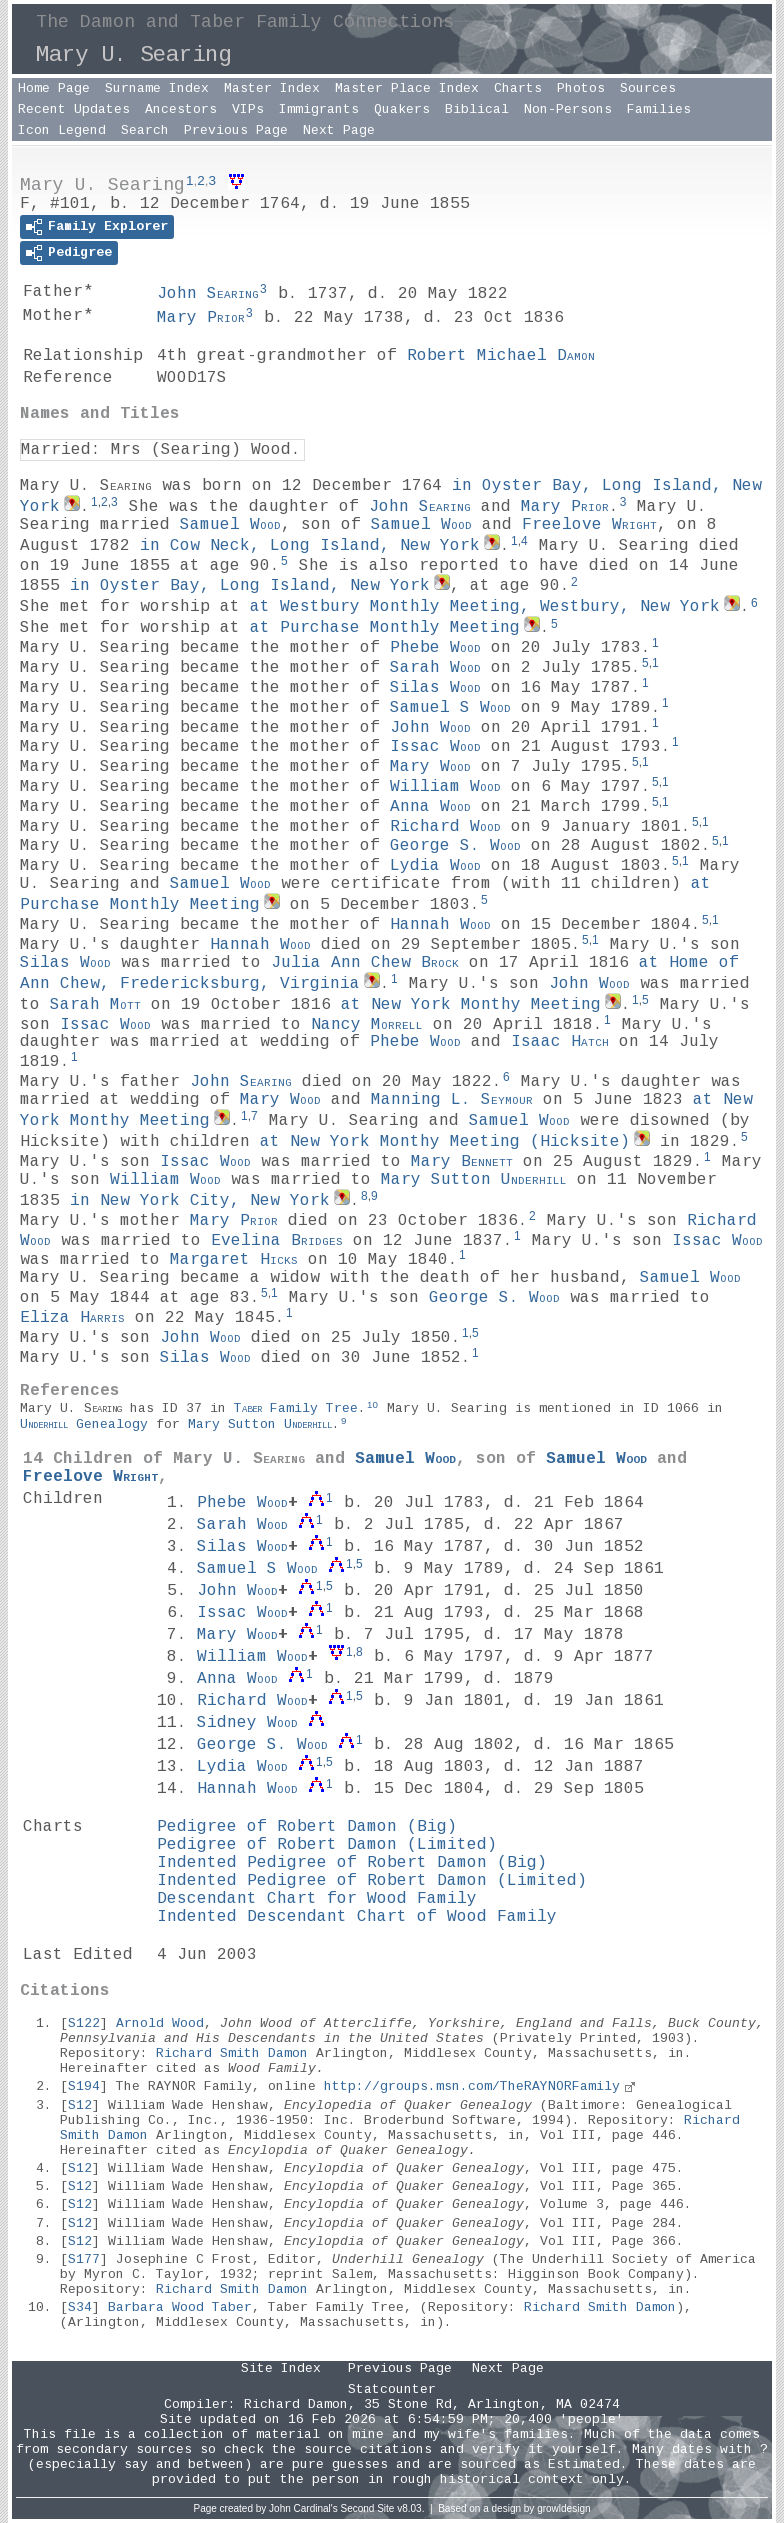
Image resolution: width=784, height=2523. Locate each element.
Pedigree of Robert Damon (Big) (307, 1827)
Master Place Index (407, 88)
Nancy (367, 1024)
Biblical (477, 109)
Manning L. (452, 1100)
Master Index (272, 88)
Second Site (368, 2508)
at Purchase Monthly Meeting (385, 628)
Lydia (435, 866)
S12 (80, 2105)
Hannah (440, 925)
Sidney (247, 1723)
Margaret (234, 1260)
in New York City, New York (200, 1201)
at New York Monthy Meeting (471, 1005)
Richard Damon (296, 2404)
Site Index (281, 2368)
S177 (84, 2259)
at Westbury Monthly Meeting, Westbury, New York (485, 607)
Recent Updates (74, 109)
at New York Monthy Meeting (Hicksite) (445, 1142)
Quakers (402, 109)
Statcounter (392, 2389)
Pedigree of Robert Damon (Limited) (327, 1845)
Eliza (72, 1318)
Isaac (560, 1042)
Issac (435, 747)
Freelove (589, 525)
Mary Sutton (474, 1180)
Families (659, 109)
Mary (201, 318)
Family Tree (296, 1408)
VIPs (248, 109)
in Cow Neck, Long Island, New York (310, 546)
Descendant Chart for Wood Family (317, 1899)
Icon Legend (62, 130)
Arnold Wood (160, 2023)
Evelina (277, 1240)
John (208, 294)
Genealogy (84, 1424)
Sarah (435, 668)
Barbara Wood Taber (180, 2307)
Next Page (339, 130)
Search (145, 130)
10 (372, 1404)
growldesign (563, 2508)
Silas (435, 688)
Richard (445, 826)
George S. (455, 846)
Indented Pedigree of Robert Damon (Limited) (372, 1881)
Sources (648, 88)
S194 (84, 2086)
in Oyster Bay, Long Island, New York (250, 586)
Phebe (435, 648)
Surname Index (157, 88)
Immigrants (319, 109)
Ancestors (181, 109)
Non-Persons (568, 109)
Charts (518, 88)
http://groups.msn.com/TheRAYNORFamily (472, 2086)
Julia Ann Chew (365, 963)
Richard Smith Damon (232, 2053)
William (445, 787)
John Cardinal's (303, 2508)
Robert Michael (501, 356)
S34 (80, 2307)
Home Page (54, 88)
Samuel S (450, 708)
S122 (84, 2023)
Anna (430, 807)
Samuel (230, 525)
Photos (581, 88)
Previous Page (236, 130)
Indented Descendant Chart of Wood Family (357, 1917)
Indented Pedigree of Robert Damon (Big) (352, 1863)
